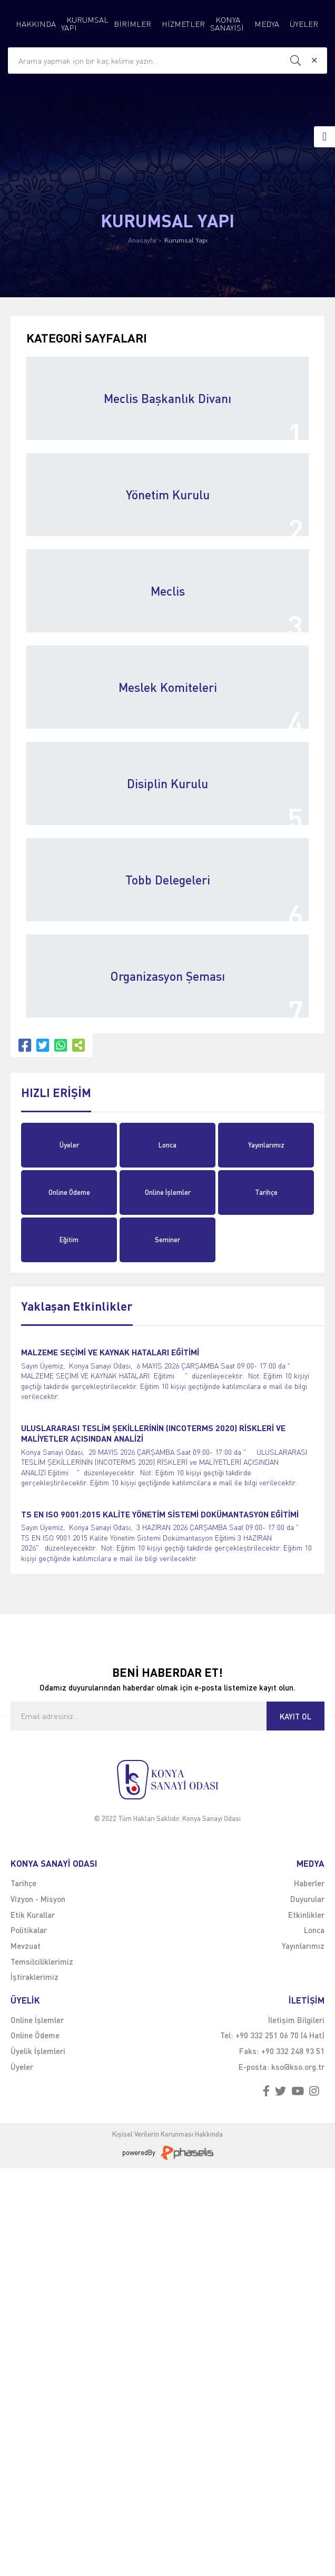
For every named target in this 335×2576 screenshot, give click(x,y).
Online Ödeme (69, 1192)
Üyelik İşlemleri (38, 2051)
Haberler (309, 1883)
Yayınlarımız (266, 1145)
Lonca (167, 1145)
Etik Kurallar (33, 1914)
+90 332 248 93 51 (292, 2051)
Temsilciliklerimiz (42, 1961)
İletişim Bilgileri (296, 2020)
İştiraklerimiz (34, 1976)
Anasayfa (142, 240)
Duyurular (307, 1899)
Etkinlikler (306, 1914)
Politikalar (29, 1930)
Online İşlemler (168, 1192)
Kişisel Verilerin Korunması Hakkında (167, 2134)
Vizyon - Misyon (38, 1899)
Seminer (167, 1239)
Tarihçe (266, 1192)
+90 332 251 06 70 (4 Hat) (279, 2035)
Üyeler (69, 1145)
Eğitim (69, 1239)
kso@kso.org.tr (297, 2066)
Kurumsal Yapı (186, 240)
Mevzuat (26, 1945)
